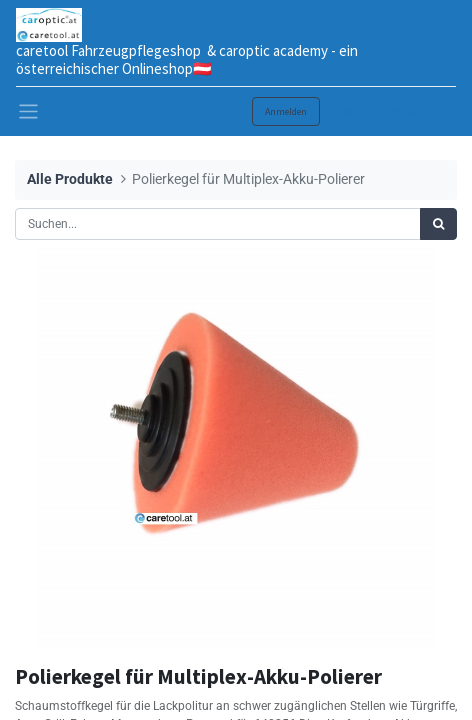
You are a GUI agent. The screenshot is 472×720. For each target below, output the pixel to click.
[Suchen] (438, 224)
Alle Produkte (70, 179)
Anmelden (286, 111)
